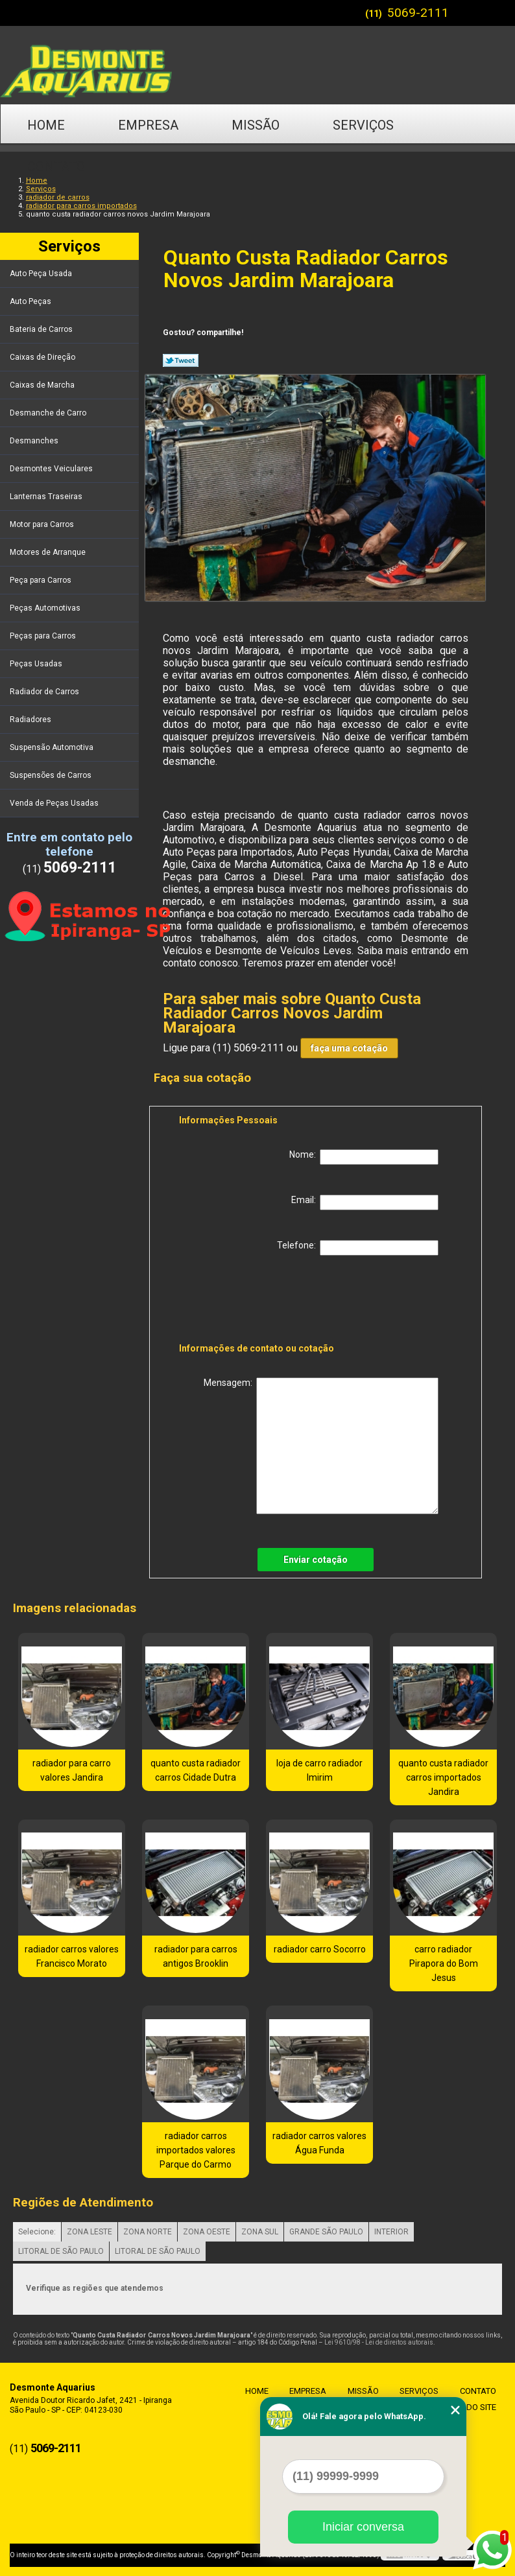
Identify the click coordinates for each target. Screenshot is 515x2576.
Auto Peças (31, 301)
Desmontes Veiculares (52, 468)
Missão (256, 125)
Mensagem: (321, 1445)
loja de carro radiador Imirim (319, 1770)
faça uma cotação (349, 1048)
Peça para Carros (41, 580)
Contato (56, 166)
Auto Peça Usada (42, 273)
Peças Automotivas (46, 608)
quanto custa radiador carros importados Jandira (443, 1777)
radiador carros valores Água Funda (319, 2143)
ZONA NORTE (147, 2231)
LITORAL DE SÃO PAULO (61, 2251)
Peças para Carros (44, 635)
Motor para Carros (43, 524)
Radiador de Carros (45, 691)
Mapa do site (466, 2408)
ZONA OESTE (206, 2231)
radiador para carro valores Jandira (71, 1770)
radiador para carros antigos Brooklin (195, 1956)
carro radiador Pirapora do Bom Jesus (443, 1963)
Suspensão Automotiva (52, 747)
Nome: (363, 1157)
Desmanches (35, 440)
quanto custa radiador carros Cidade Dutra (195, 1770)
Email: (364, 1202)
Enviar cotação (315, 1559)
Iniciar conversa (363, 2526)
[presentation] (261, 1301)
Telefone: (357, 1248)
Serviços (363, 125)
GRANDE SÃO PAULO (326, 2231)
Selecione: (37, 2231)
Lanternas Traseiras (47, 496)
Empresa (148, 125)
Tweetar (180, 360)
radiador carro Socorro (320, 1949)
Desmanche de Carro (49, 412)
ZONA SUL (259, 2231)
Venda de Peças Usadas (55, 803)
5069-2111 (418, 12)
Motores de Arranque (49, 552)
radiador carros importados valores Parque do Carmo (195, 2150)
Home (46, 125)
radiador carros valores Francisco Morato (72, 1956)
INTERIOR (391, 2231)
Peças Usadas (37, 663)
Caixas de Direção (43, 357)
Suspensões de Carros (51, 775)
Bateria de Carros (42, 329)
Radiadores (31, 719)
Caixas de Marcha (43, 385)
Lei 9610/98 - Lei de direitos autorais (378, 2342)
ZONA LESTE (89, 2231)
